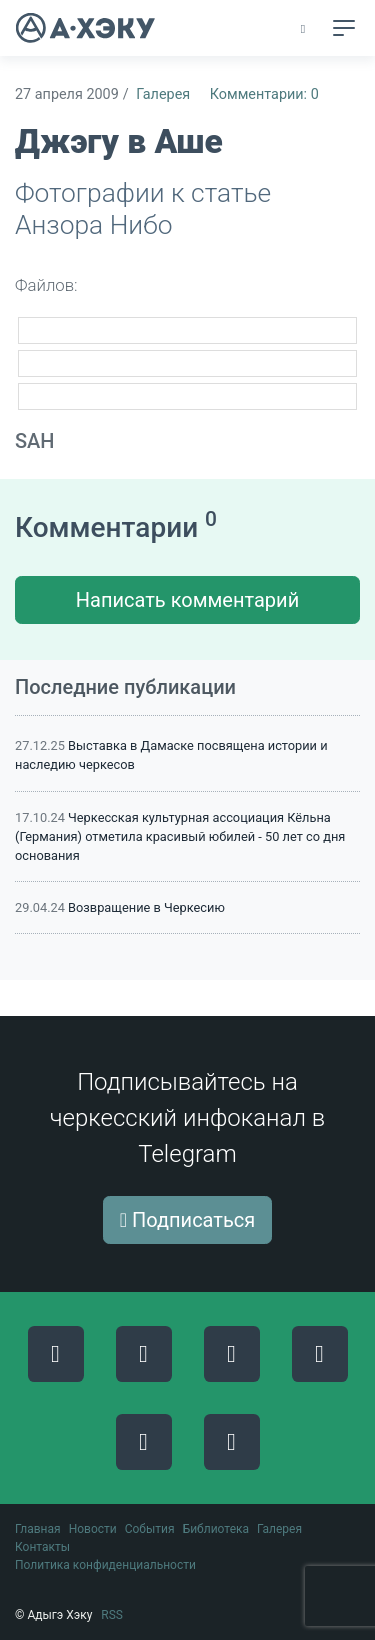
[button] (304, 29)
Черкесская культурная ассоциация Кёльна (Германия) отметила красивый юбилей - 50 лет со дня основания (180, 836)
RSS (112, 1615)
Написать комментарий (187, 600)
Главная (38, 1529)
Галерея (163, 94)
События (150, 1529)
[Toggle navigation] (344, 28)
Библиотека (216, 1529)
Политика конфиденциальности (105, 1565)
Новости (93, 1529)
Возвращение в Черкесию (146, 907)
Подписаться (188, 1220)
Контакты (42, 1547)
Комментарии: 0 (264, 94)
